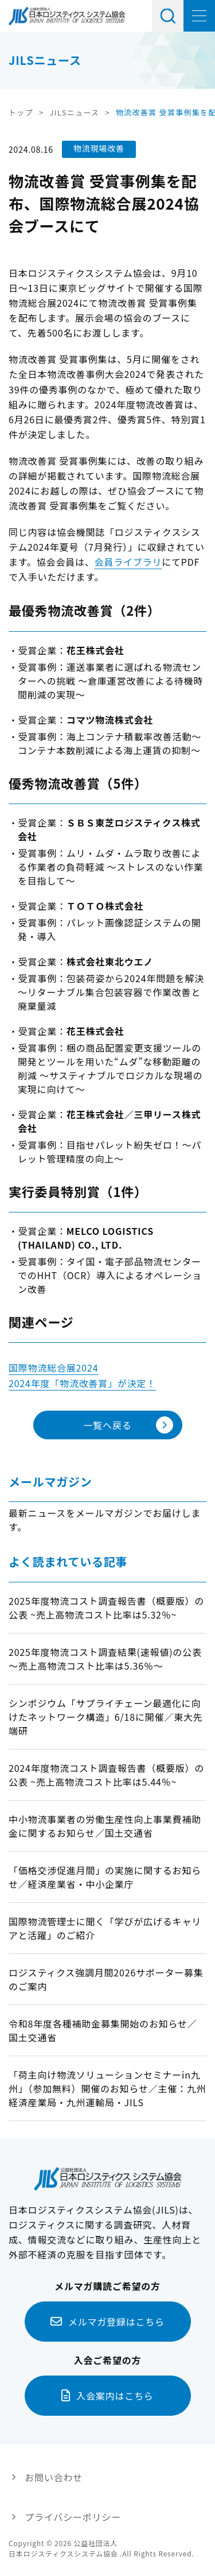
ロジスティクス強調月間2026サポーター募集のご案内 (106, 1979)
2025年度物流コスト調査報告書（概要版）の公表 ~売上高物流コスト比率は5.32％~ (106, 1607)
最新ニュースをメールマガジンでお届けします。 (105, 1520)
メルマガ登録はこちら (116, 2321)
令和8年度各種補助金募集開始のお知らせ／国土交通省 (103, 2030)
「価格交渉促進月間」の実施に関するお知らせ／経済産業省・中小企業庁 (105, 1877)
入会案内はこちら (114, 2396)
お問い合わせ (54, 2477)
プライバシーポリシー (73, 2517)
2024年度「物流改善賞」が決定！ (82, 1383)
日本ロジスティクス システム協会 (67, 16)
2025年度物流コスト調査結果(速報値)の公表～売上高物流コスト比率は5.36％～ (105, 1659)
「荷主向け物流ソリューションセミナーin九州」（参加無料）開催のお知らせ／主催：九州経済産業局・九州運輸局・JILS (107, 2088)
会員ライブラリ (128, 562)
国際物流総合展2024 (53, 1367)
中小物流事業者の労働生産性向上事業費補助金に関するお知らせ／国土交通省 (105, 1826)
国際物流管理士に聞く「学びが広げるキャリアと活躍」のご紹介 (105, 1928)
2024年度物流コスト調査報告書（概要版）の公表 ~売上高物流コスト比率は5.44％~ (106, 1775)
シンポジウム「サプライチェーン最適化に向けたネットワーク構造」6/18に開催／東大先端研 (106, 1716)
